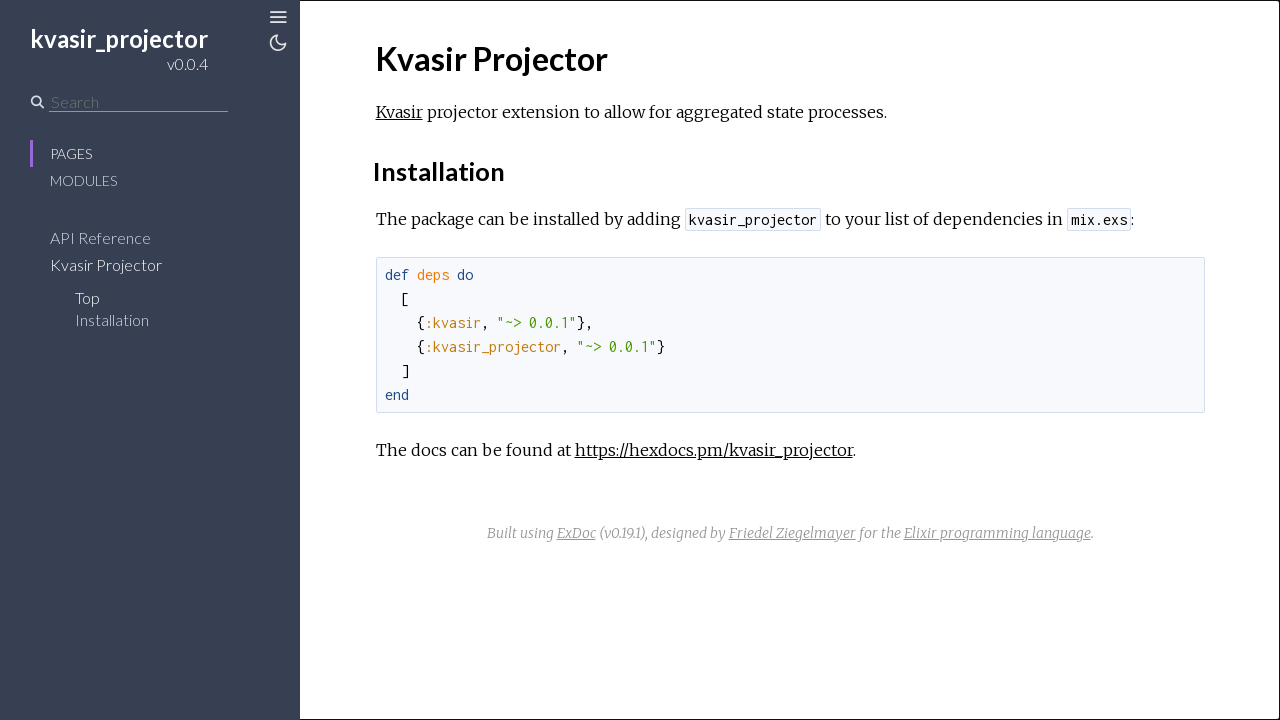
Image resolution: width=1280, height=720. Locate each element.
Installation (112, 319)
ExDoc (576, 533)
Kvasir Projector (106, 264)
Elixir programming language (997, 533)
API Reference (100, 237)
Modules (83, 180)
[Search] (138, 102)
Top (87, 297)
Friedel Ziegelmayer (792, 533)
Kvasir (399, 112)
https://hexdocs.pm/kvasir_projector (714, 450)
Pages (71, 153)
